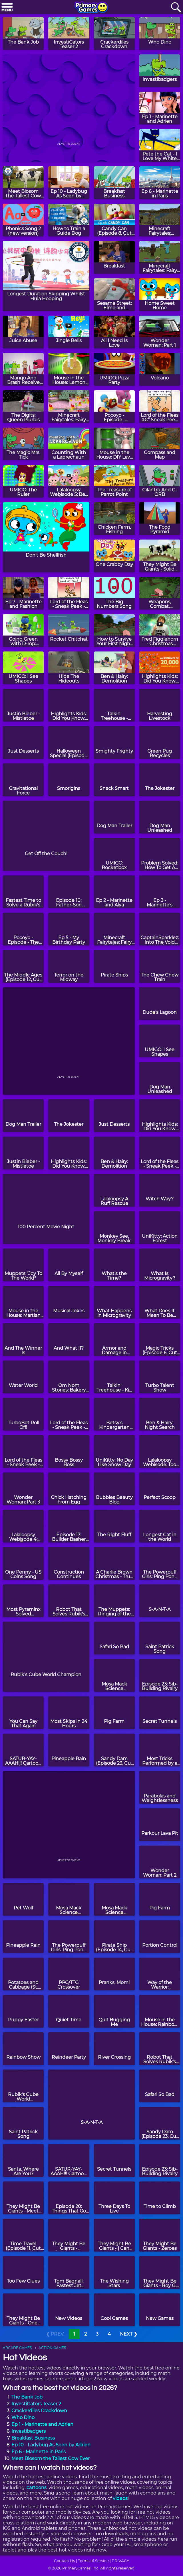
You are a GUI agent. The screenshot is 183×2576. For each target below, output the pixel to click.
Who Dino (23, 2417)
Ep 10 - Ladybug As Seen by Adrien (51, 2445)
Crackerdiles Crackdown (39, 2410)
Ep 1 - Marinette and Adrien (42, 2424)
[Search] (176, 7)
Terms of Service (93, 2560)
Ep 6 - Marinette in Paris (38, 2451)
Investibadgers (28, 2431)
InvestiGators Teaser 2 (36, 2404)
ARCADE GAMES (17, 2348)
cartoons (37, 2487)
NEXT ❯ (128, 2334)
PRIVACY (120, 2560)
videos (120, 2498)
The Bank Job (27, 2397)
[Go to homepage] (91, 7)
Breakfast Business (33, 2438)
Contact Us (64, 2560)
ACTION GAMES (52, 2348)
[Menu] (7, 7)
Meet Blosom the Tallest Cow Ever (50, 2458)
